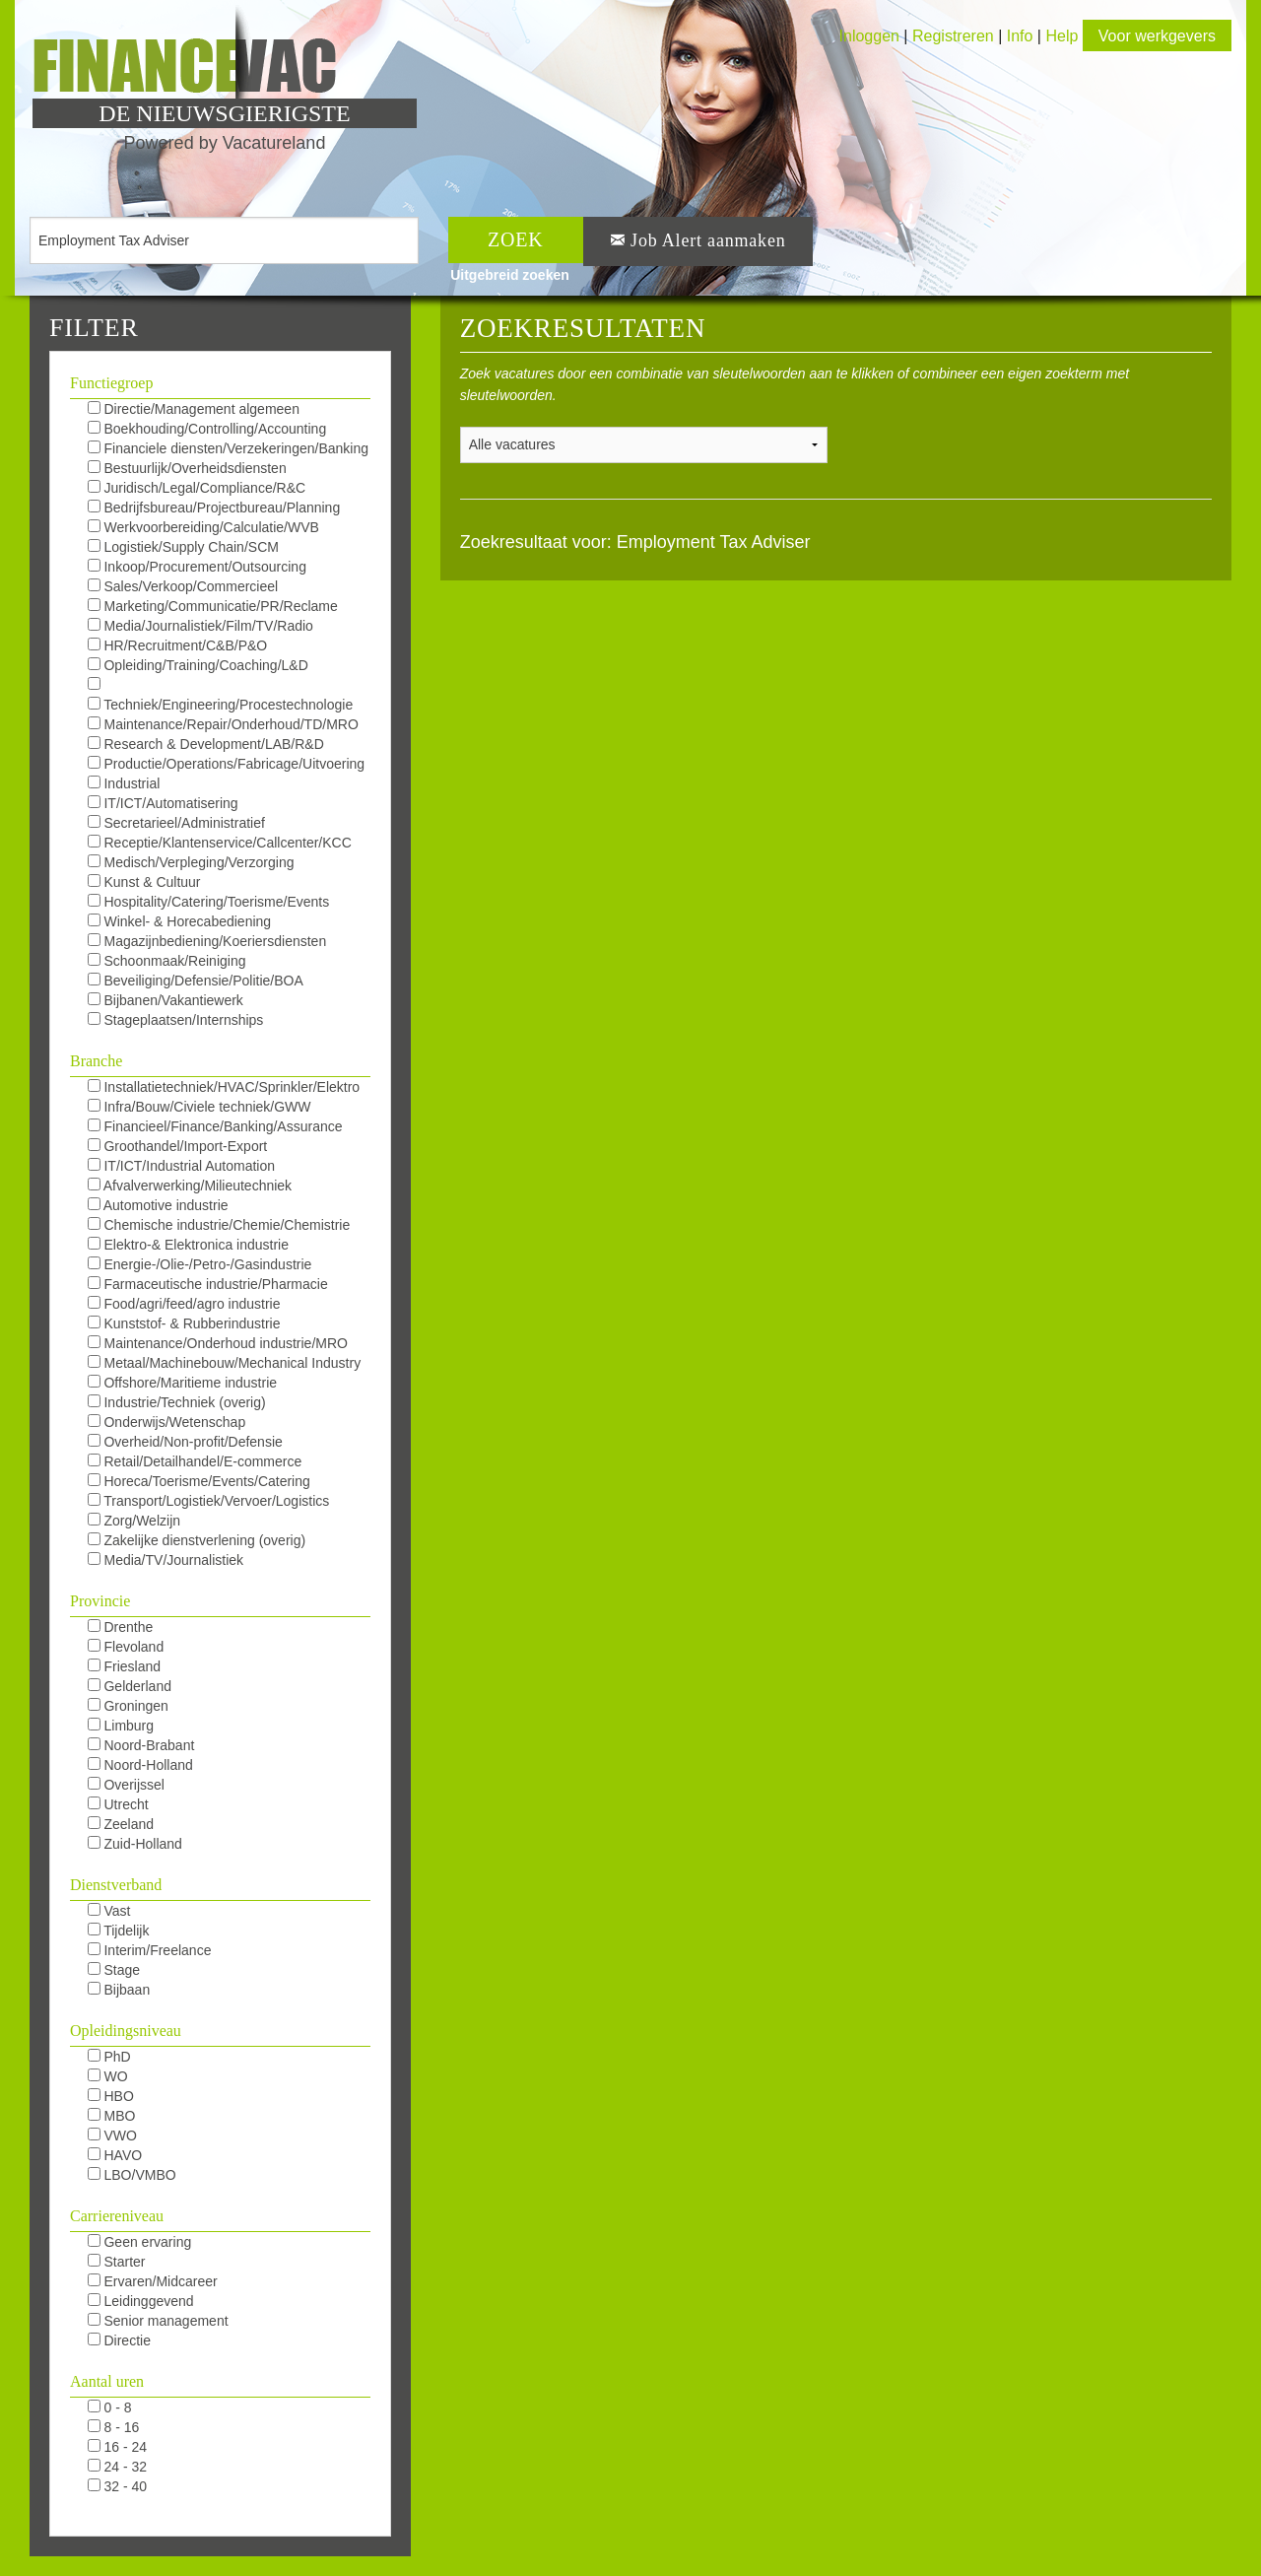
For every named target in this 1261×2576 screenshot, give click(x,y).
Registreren (955, 36)
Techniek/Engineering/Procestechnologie (221, 704)
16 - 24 (117, 2447)
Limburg (121, 1725)
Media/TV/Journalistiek (166, 1560)
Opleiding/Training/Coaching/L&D (198, 665)
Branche (96, 1060)
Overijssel (126, 1785)
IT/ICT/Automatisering (163, 803)
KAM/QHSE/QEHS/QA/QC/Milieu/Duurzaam (223, 686)
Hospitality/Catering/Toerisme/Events (209, 902)
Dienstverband (116, 1884)
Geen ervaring (140, 2242)
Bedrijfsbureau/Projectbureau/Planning (214, 507)
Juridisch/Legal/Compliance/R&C (197, 488)
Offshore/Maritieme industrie (182, 1382)
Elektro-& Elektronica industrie (188, 1245)
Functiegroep (111, 382)
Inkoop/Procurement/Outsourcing (197, 567)
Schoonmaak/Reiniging (167, 961)
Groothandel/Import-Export (178, 1146)
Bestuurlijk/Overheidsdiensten (187, 468)
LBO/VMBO (132, 2175)
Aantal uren (107, 2381)
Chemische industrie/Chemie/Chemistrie (219, 1225)
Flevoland (126, 1647)
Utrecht (118, 1804)
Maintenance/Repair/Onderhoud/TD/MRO (223, 724)
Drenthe (121, 1627)
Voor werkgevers (1157, 36)
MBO (112, 2116)
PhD (109, 2057)
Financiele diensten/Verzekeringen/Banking (228, 448)
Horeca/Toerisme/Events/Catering (199, 1481)
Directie (119, 2340)
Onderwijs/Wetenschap (167, 1422)
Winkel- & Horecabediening (180, 921)
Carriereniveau (117, 2215)
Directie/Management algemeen (193, 409)
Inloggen (869, 36)
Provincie (100, 1601)
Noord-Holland (140, 1765)
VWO (112, 2135)
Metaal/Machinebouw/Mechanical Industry (225, 1363)
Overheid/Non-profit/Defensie (185, 1442)
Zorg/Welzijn (134, 1520)
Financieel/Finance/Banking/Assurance (215, 1126)
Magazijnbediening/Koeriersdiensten (207, 941)
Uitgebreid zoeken (509, 275)
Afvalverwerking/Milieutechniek (190, 1185)
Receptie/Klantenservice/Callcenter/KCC (220, 842)
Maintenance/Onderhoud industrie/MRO (218, 1343)
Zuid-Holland (135, 1844)
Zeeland (121, 1824)
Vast (109, 1911)
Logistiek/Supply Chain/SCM (183, 547)
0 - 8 (110, 2407)
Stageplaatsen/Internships (176, 1020)
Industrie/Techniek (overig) (177, 1402)
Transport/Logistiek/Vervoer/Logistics (209, 1501)
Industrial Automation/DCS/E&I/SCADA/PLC (193, 784)
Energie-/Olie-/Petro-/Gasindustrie (200, 1264)
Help (1061, 36)
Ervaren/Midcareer (153, 2281)
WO (108, 2076)
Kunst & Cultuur (144, 882)
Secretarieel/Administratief (176, 823)
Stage (114, 1970)
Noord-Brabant (141, 1745)
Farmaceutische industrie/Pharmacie (208, 1284)
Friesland (124, 1666)
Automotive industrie (158, 1205)
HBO (111, 2096)
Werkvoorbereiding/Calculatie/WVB (203, 527)
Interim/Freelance (150, 1950)
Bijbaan (119, 1990)
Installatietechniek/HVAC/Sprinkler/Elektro (224, 1087)
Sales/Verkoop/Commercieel (183, 586)
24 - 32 (117, 2466)
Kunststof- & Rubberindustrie (184, 1323)
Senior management (158, 2321)
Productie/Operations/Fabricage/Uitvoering (226, 764)
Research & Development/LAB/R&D (206, 744)
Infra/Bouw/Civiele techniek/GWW (199, 1107)
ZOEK (516, 239)
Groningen (128, 1706)
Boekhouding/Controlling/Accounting (207, 429)
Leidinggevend (141, 2301)
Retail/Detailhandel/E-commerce (195, 1461)
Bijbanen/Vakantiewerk (165, 1000)
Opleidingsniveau (125, 2030)
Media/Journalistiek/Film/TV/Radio (200, 626)
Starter (117, 2262)
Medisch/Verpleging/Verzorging (191, 862)
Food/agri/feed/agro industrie (184, 1304)
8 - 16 (114, 2427)
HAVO (115, 2155)
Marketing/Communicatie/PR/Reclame (213, 606)
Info (1020, 36)
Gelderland (129, 1686)
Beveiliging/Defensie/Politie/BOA (195, 980)
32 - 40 (117, 2486)
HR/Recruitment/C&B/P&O (178, 645)
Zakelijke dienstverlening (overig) (197, 1540)
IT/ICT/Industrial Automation (181, 1166)
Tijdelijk (119, 1930)
